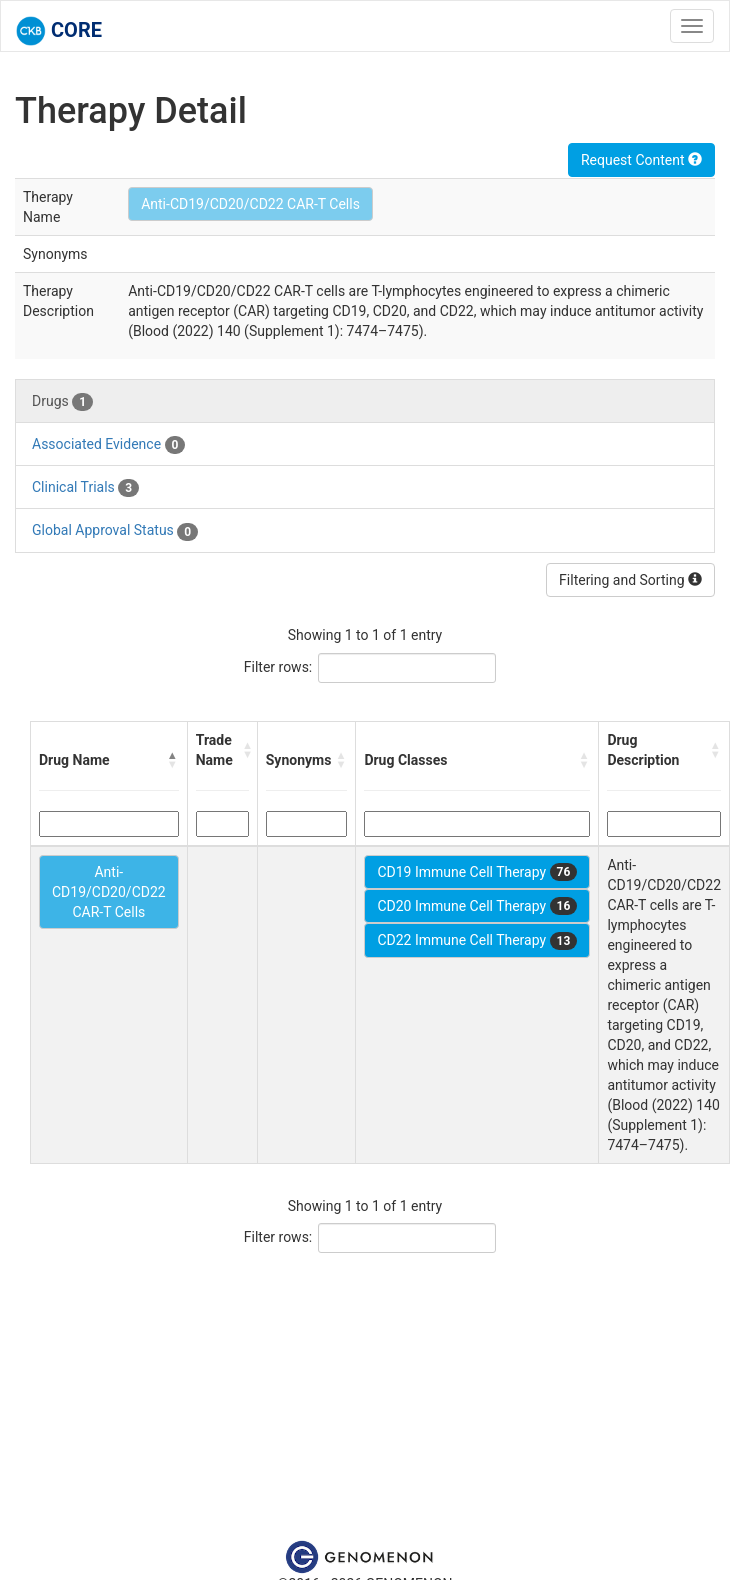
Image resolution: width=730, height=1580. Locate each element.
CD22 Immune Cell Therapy (477, 941)
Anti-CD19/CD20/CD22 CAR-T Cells (250, 204)
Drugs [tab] (62, 402)
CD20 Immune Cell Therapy (477, 906)
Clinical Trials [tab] (85, 488)
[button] (173, 760)
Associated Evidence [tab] (108, 445)
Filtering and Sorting (630, 580)
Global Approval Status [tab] (115, 531)
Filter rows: (278, 667)
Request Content (641, 160)
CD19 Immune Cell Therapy (477, 872)
